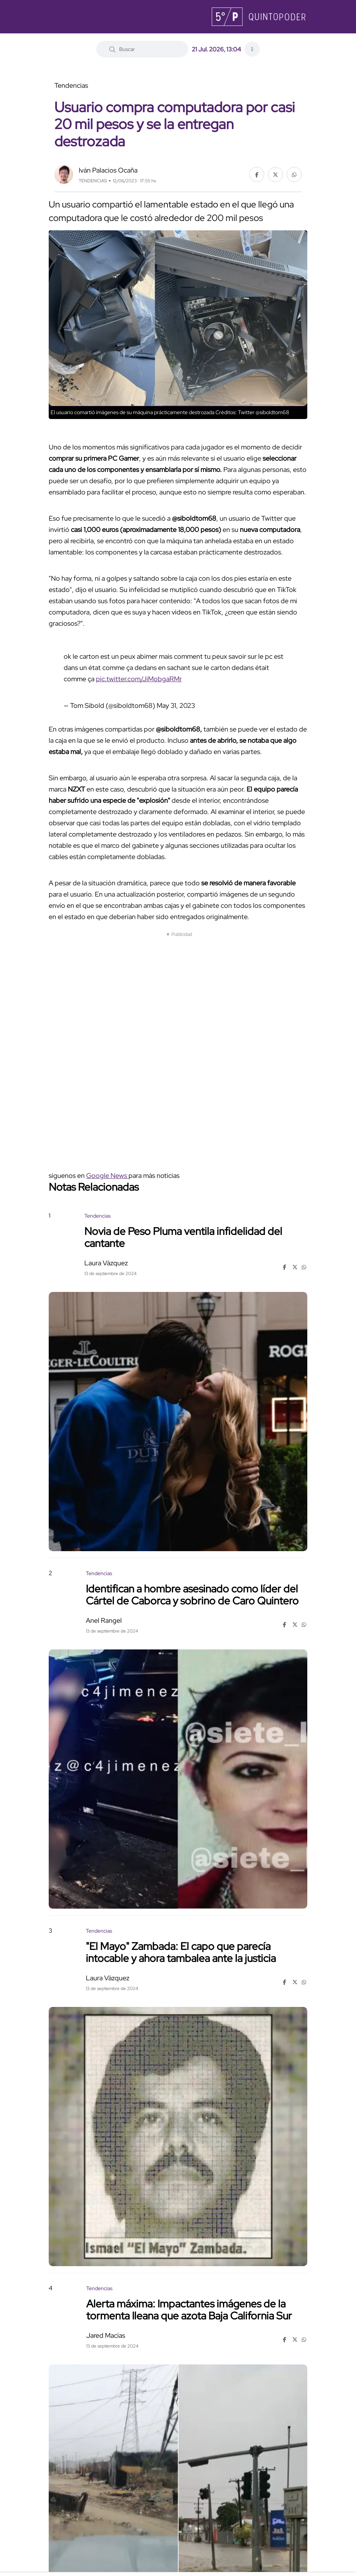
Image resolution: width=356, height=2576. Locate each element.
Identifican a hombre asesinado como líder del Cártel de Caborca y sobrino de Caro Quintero (192, 1594)
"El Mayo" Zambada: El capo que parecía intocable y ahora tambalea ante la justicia (181, 1952)
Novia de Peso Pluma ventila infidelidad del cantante (183, 1237)
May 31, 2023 (176, 705)
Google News (107, 1175)
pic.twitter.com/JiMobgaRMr (139, 678)
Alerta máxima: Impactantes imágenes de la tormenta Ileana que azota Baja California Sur (189, 2309)
